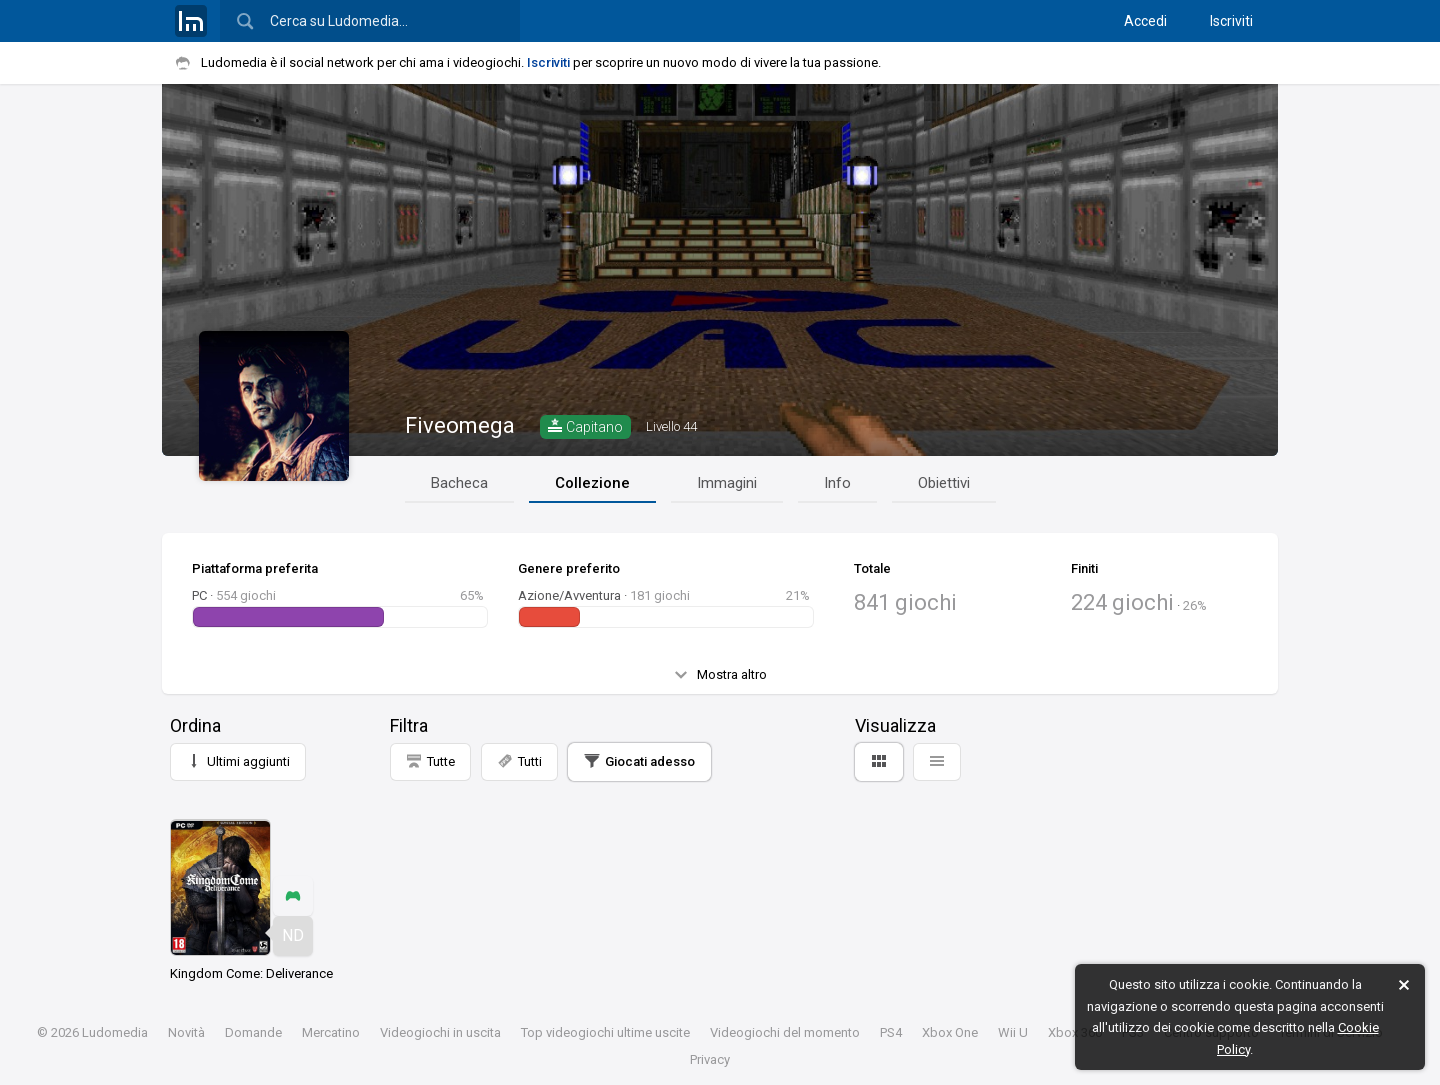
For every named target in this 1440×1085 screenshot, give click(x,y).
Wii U (1013, 1032)
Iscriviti (1231, 21)
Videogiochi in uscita (440, 1032)
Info (837, 483)
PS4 (891, 1032)
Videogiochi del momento (785, 1032)
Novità (186, 1032)
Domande (253, 1032)
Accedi (1145, 21)
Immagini (727, 483)
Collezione (592, 483)
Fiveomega (460, 425)
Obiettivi (944, 483)
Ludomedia (115, 1032)
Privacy (710, 1059)
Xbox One (950, 1032)
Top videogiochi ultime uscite (605, 1032)
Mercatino (331, 1032)
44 (671, 426)
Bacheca (459, 483)
